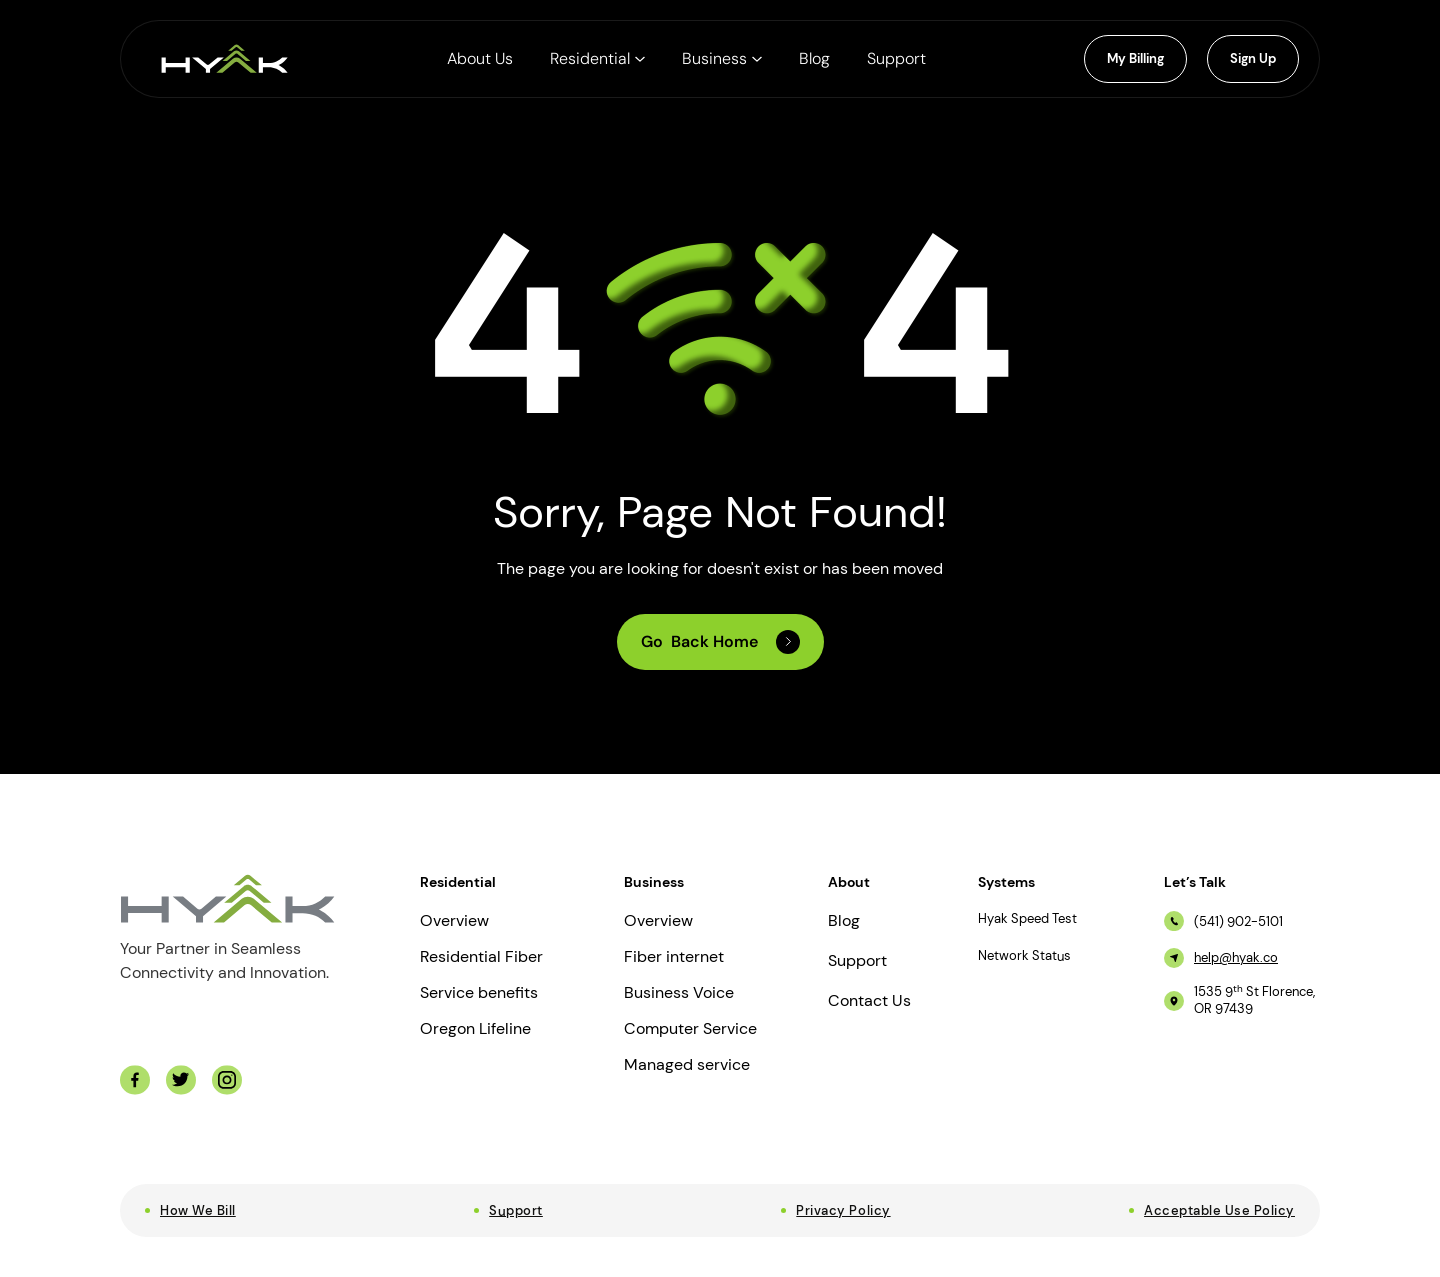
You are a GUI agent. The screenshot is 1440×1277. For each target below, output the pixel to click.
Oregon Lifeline (475, 1029)
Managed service (687, 1065)
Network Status (1024, 956)
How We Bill (198, 1210)
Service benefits (479, 993)
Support (857, 961)
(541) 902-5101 (1238, 922)
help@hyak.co (1236, 958)
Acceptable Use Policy (1219, 1210)
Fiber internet (674, 957)
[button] (597, 59)
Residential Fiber (481, 957)
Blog (844, 921)
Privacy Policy (843, 1210)
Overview (454, 921)
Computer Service (690, 1029)
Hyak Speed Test (1027, 919)
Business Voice (679, 993)
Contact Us (869, 1001)
